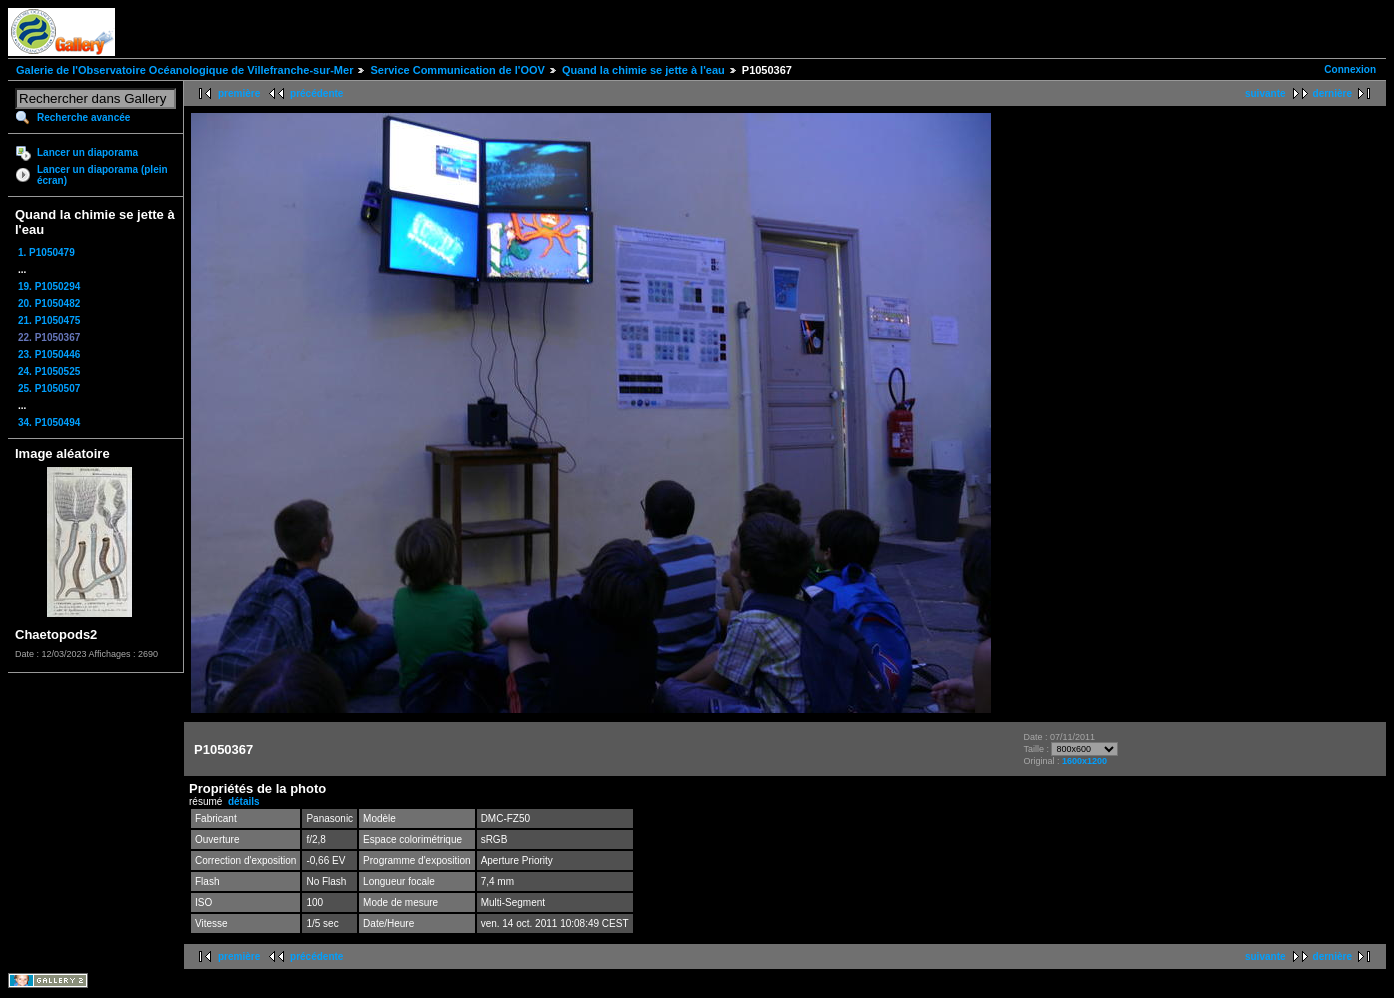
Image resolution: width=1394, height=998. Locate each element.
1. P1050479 (46, 252)
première (239, 93)
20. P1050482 (49, 303)
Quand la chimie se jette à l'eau (643, 70)
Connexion (1350, 69)
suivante (1265, 93)
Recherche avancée (83, 117)
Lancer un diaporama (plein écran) (102, 175)
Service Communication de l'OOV (457, 70)
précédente (316, 93)
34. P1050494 (49, 422)
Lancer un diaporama (87, 152)
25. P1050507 (49, 388)
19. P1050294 (49, 286)
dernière (1332, 93)
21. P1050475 (49, 320)
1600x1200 (1084, 761)
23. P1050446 (49, 354)
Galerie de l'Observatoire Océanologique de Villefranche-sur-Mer (184, 70)
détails (244, 801)
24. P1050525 (49, 371)
